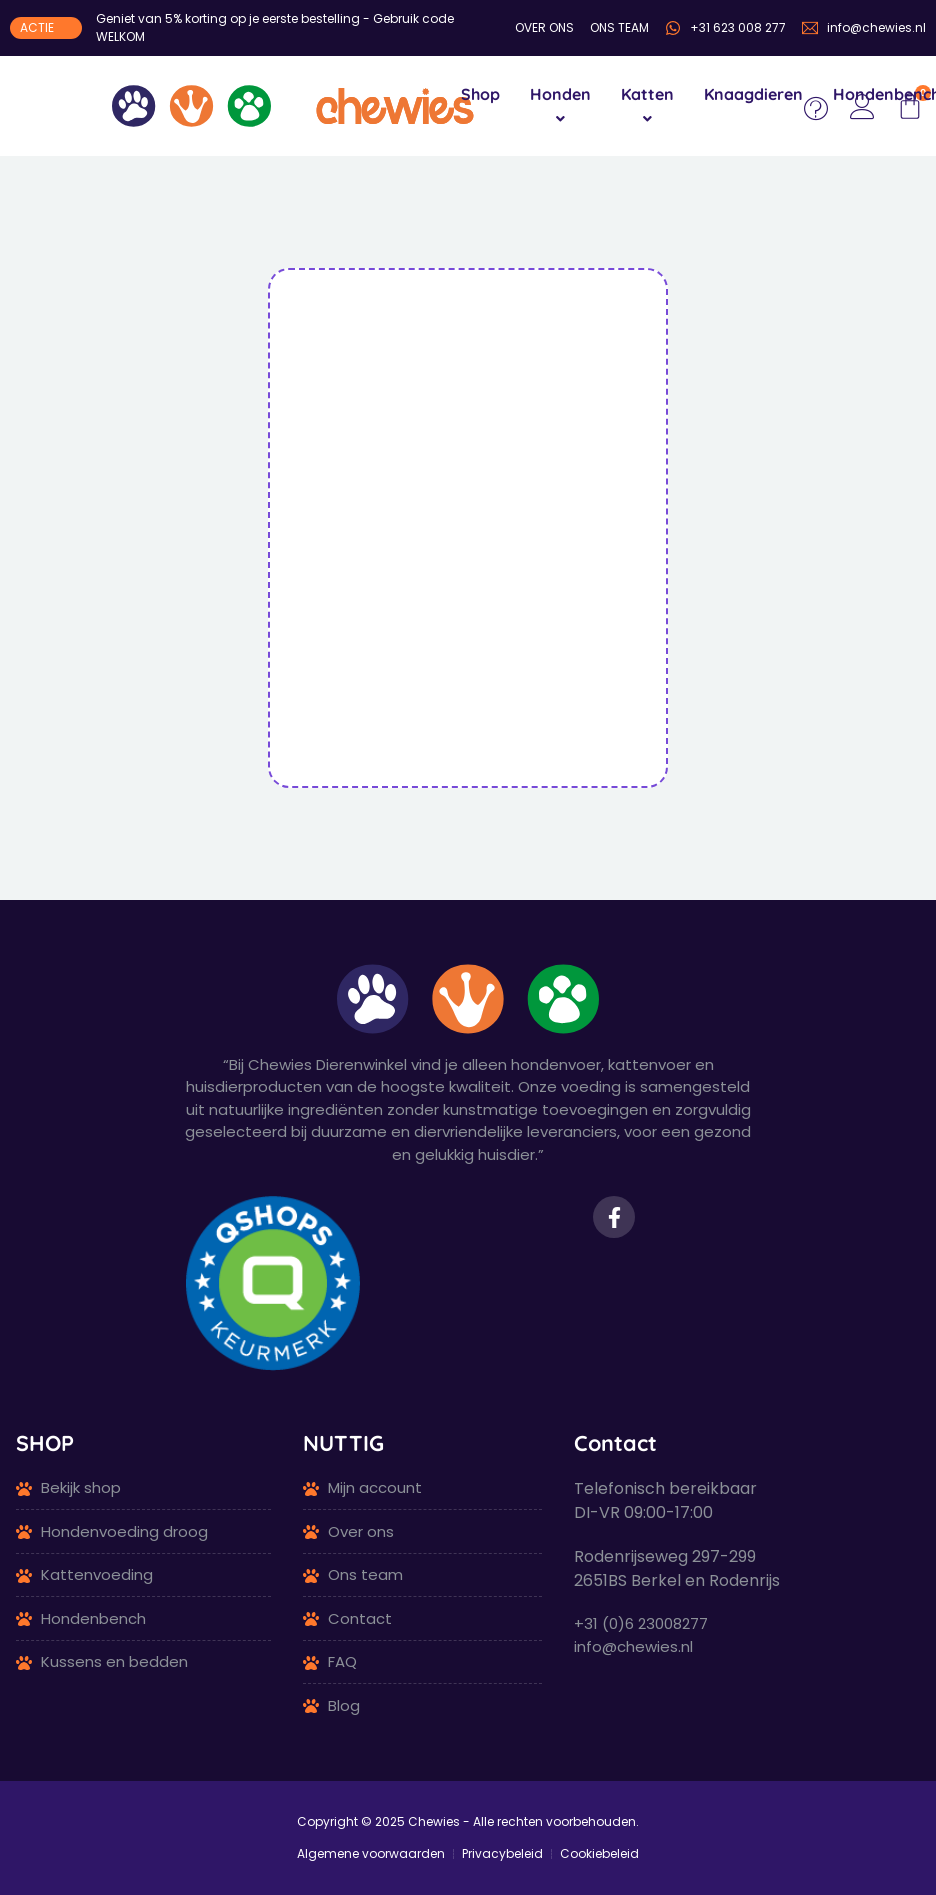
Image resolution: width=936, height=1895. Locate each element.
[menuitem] (560, 106)
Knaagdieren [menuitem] (753, 94)
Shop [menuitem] (480, 94)
